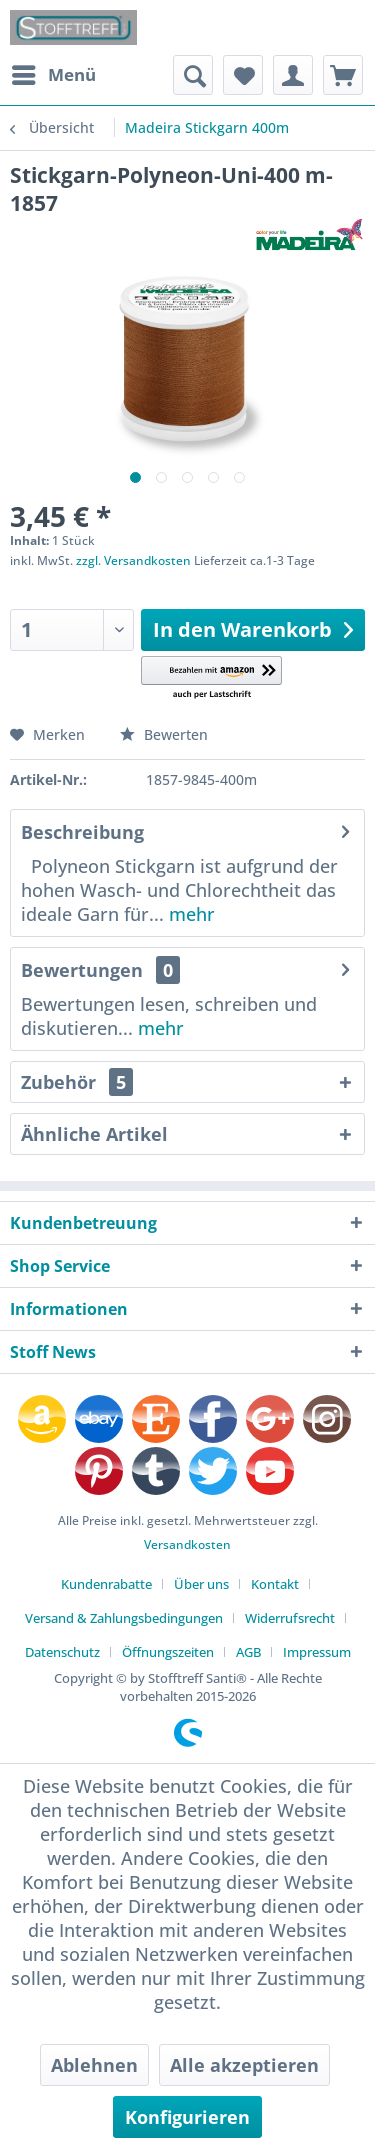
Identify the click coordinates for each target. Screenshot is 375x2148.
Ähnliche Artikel (94, 1134)
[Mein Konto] (293, 75)
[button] (211, 678)
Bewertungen (82, 970)
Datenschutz (62, 1652)
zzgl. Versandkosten (133, 560)
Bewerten (164, 734)
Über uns (201, 1584)
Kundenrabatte (106, 1584)
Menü (54, 72)
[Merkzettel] (243, 75)
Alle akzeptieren (244, 2065)
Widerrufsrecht (290, 1618)
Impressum (317, 1652)
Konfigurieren (187, 2117)
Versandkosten (187, 1544)
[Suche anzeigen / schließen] (193, 75)
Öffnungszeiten (168, 1652)
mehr (189, 914)
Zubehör (77, 1082)
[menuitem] (53, 75)
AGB (248, 1652)
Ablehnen (94, 2065)
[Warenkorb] (343, 75)
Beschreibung (82, 832)
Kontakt (275, 1584)
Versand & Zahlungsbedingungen (124, 1618)
